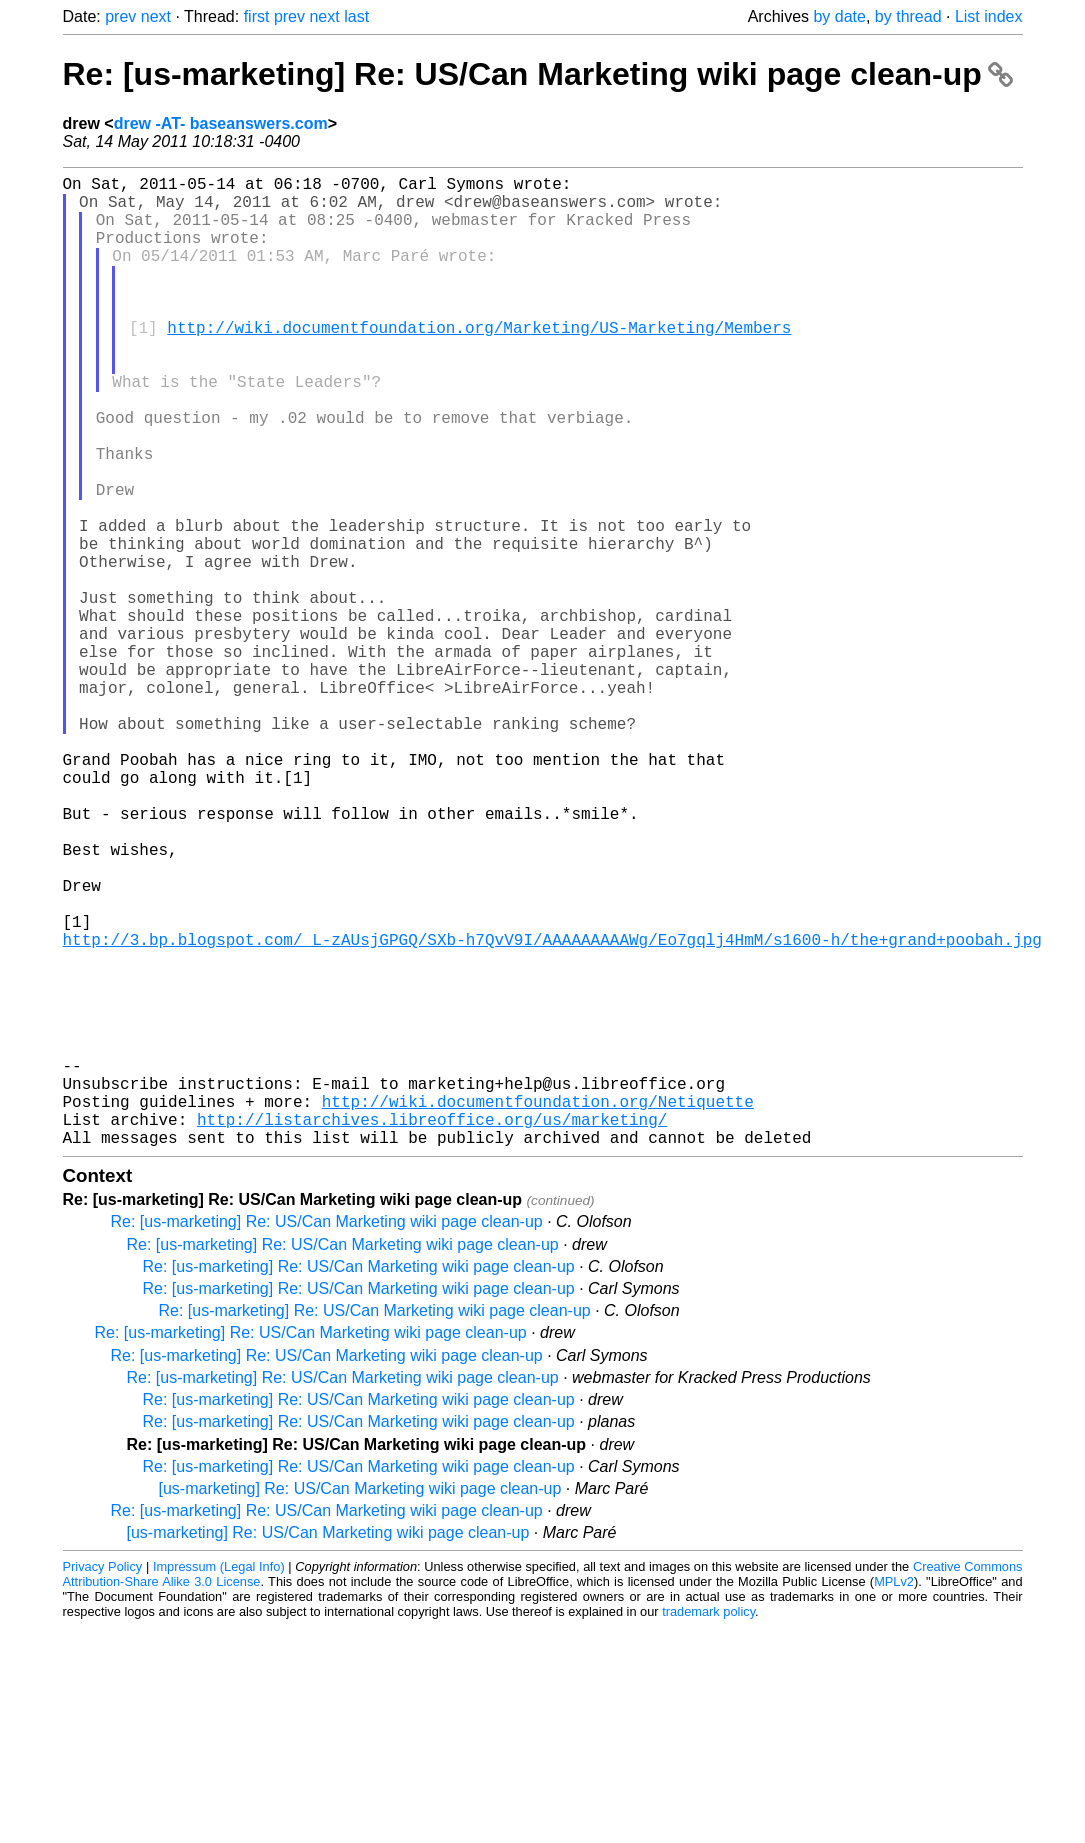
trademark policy (708, 1827)
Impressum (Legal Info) (219, 1782)
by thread (908, 16)
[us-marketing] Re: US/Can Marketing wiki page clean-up (360, 1704)
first (257, 16)
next (156, 16)
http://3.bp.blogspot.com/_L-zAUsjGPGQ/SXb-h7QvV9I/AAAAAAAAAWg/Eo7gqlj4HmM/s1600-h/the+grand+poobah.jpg (552, 1111)
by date (839, 16)
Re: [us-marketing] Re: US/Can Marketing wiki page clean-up (538, 74)
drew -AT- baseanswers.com (221, 123)
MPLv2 (894, 1797)
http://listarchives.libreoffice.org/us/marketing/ (432, 1331)
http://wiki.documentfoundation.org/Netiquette (538, 1309)
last (356, 16)
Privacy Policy (103, 1782)
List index (989, 16)
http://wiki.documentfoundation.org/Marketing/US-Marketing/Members (479, 363)
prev (120, 16)
